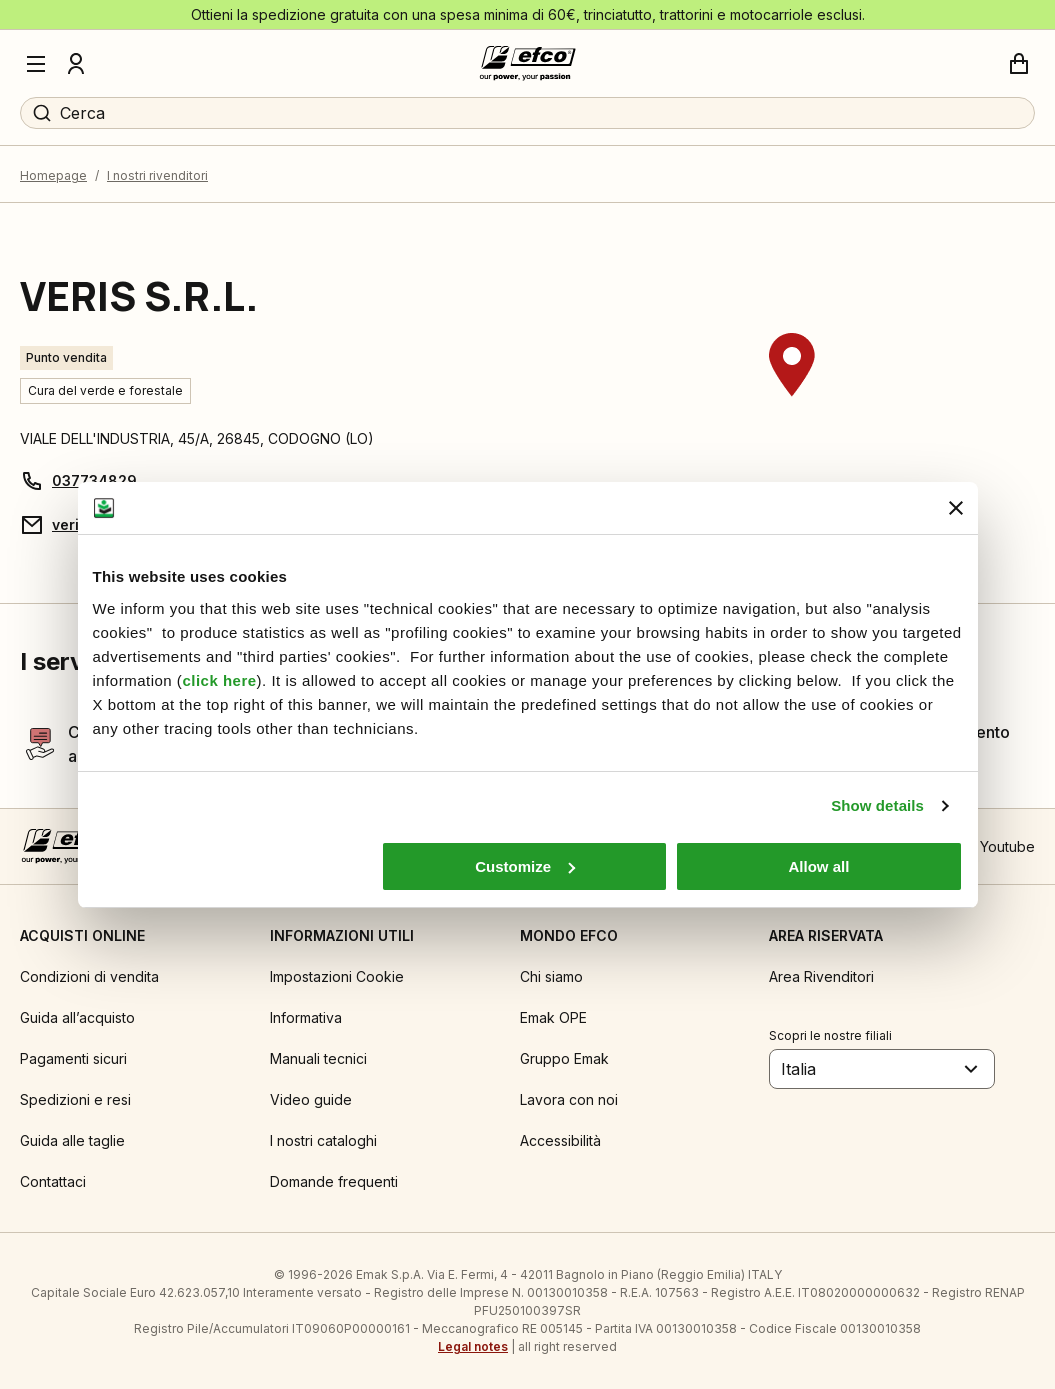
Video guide (311, 1099)
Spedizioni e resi (75, 1099)
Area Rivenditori (821, 976)
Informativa (306, 1017)
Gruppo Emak (564, 1058)
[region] (792, 403)
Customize (525, 866)
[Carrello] (1019, 64)
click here (219, 680)
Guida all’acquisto (77, 1017)
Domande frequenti (334, 1181)
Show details (877, 805)
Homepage (53, 175)
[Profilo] (76, 64)
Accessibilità (560, 1140)
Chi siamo (551, 976)
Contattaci (53, 1181)
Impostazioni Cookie (337, 976)
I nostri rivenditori (157, 175)
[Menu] (36, 64)
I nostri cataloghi (323, 1140)
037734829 (94, 480)
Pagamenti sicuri (73, 1058)
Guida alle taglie (72, 1140)
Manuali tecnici (318, 1058)
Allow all (819, 866)
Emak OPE (553, 1017)
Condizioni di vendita (89, 976)
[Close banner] (956, 508)
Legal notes (473, 1346)
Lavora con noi (569, 1099)
